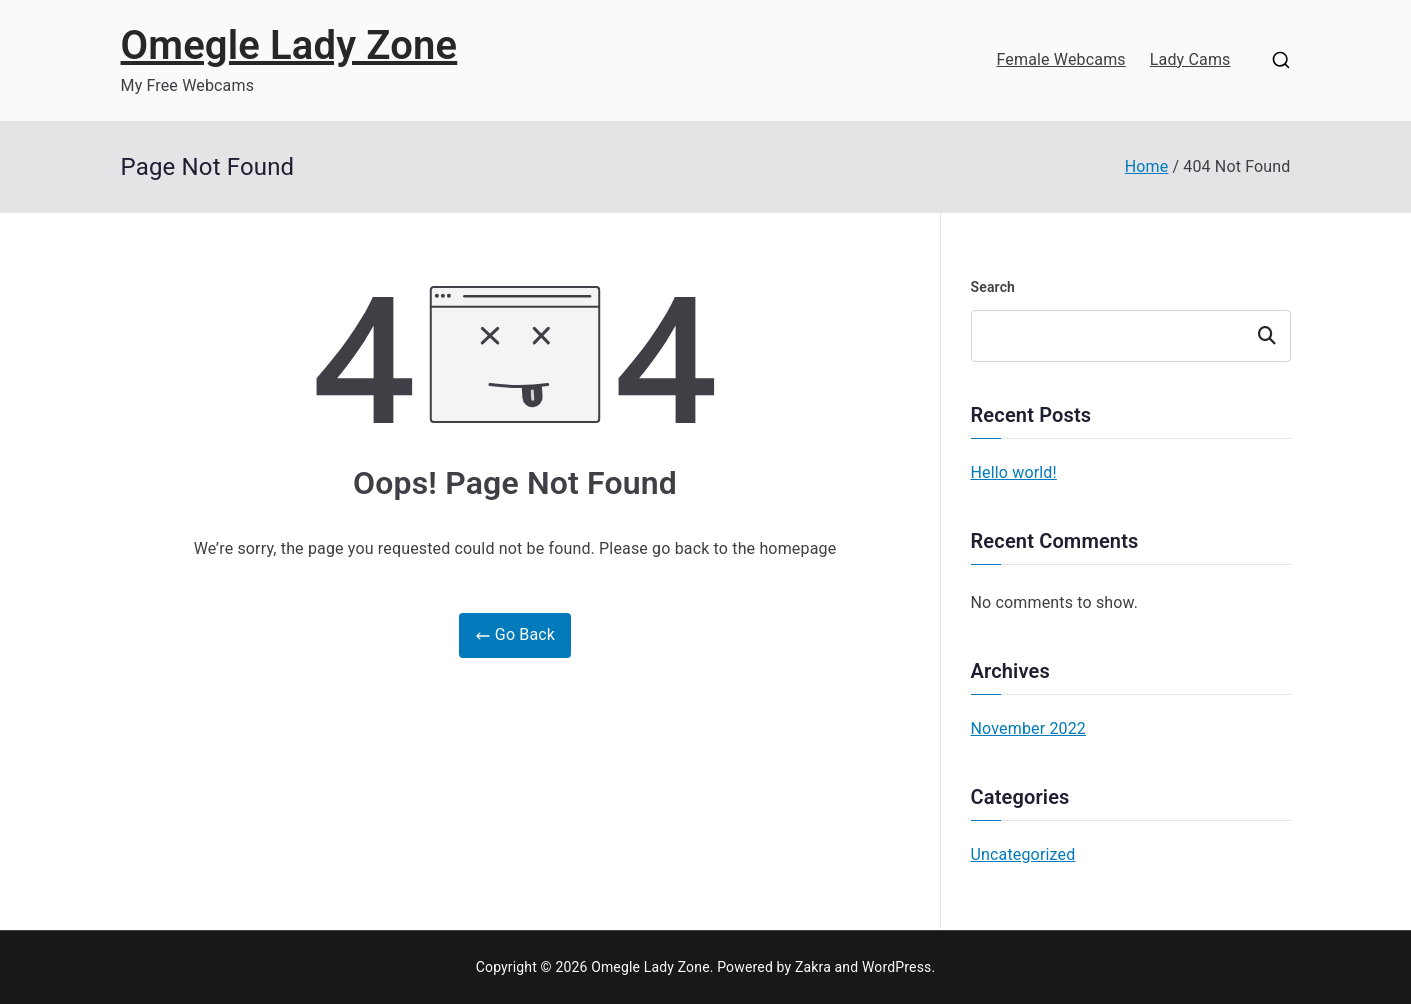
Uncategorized (1023, 854)
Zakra (813, 967)
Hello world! (1014, 472)
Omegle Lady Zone (289, 45)
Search (993, 287)
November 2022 (1029, 728)
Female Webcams (1060, 59)
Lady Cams (1190, 59)
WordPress (896, 967)
